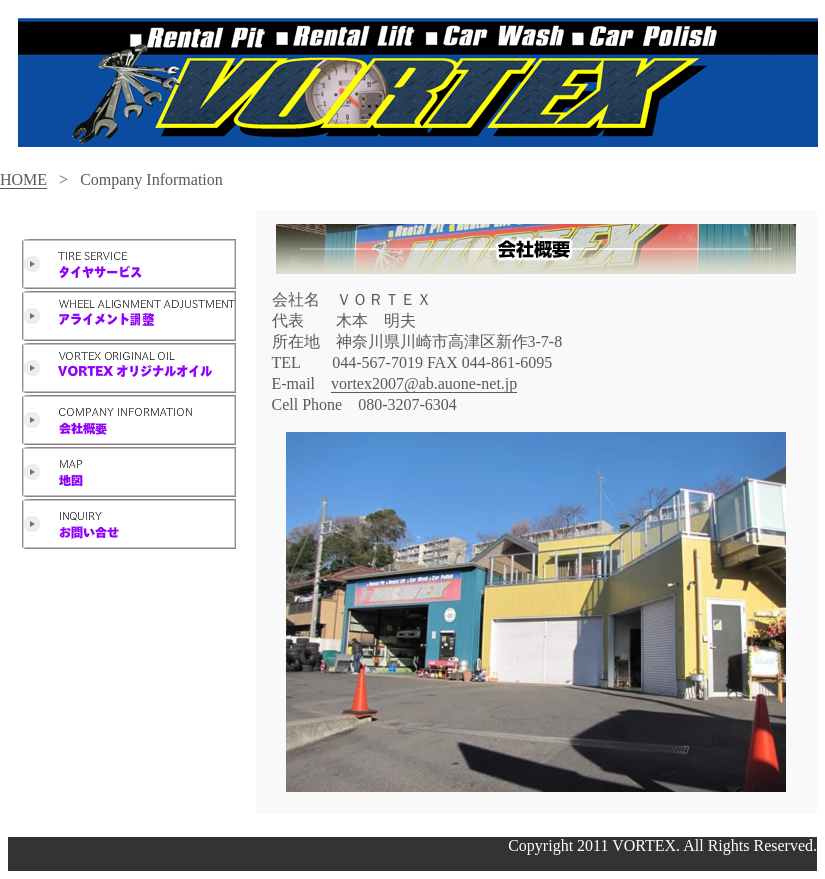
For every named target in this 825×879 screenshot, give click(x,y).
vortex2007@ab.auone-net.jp (424, 383)
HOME (23, 179)
